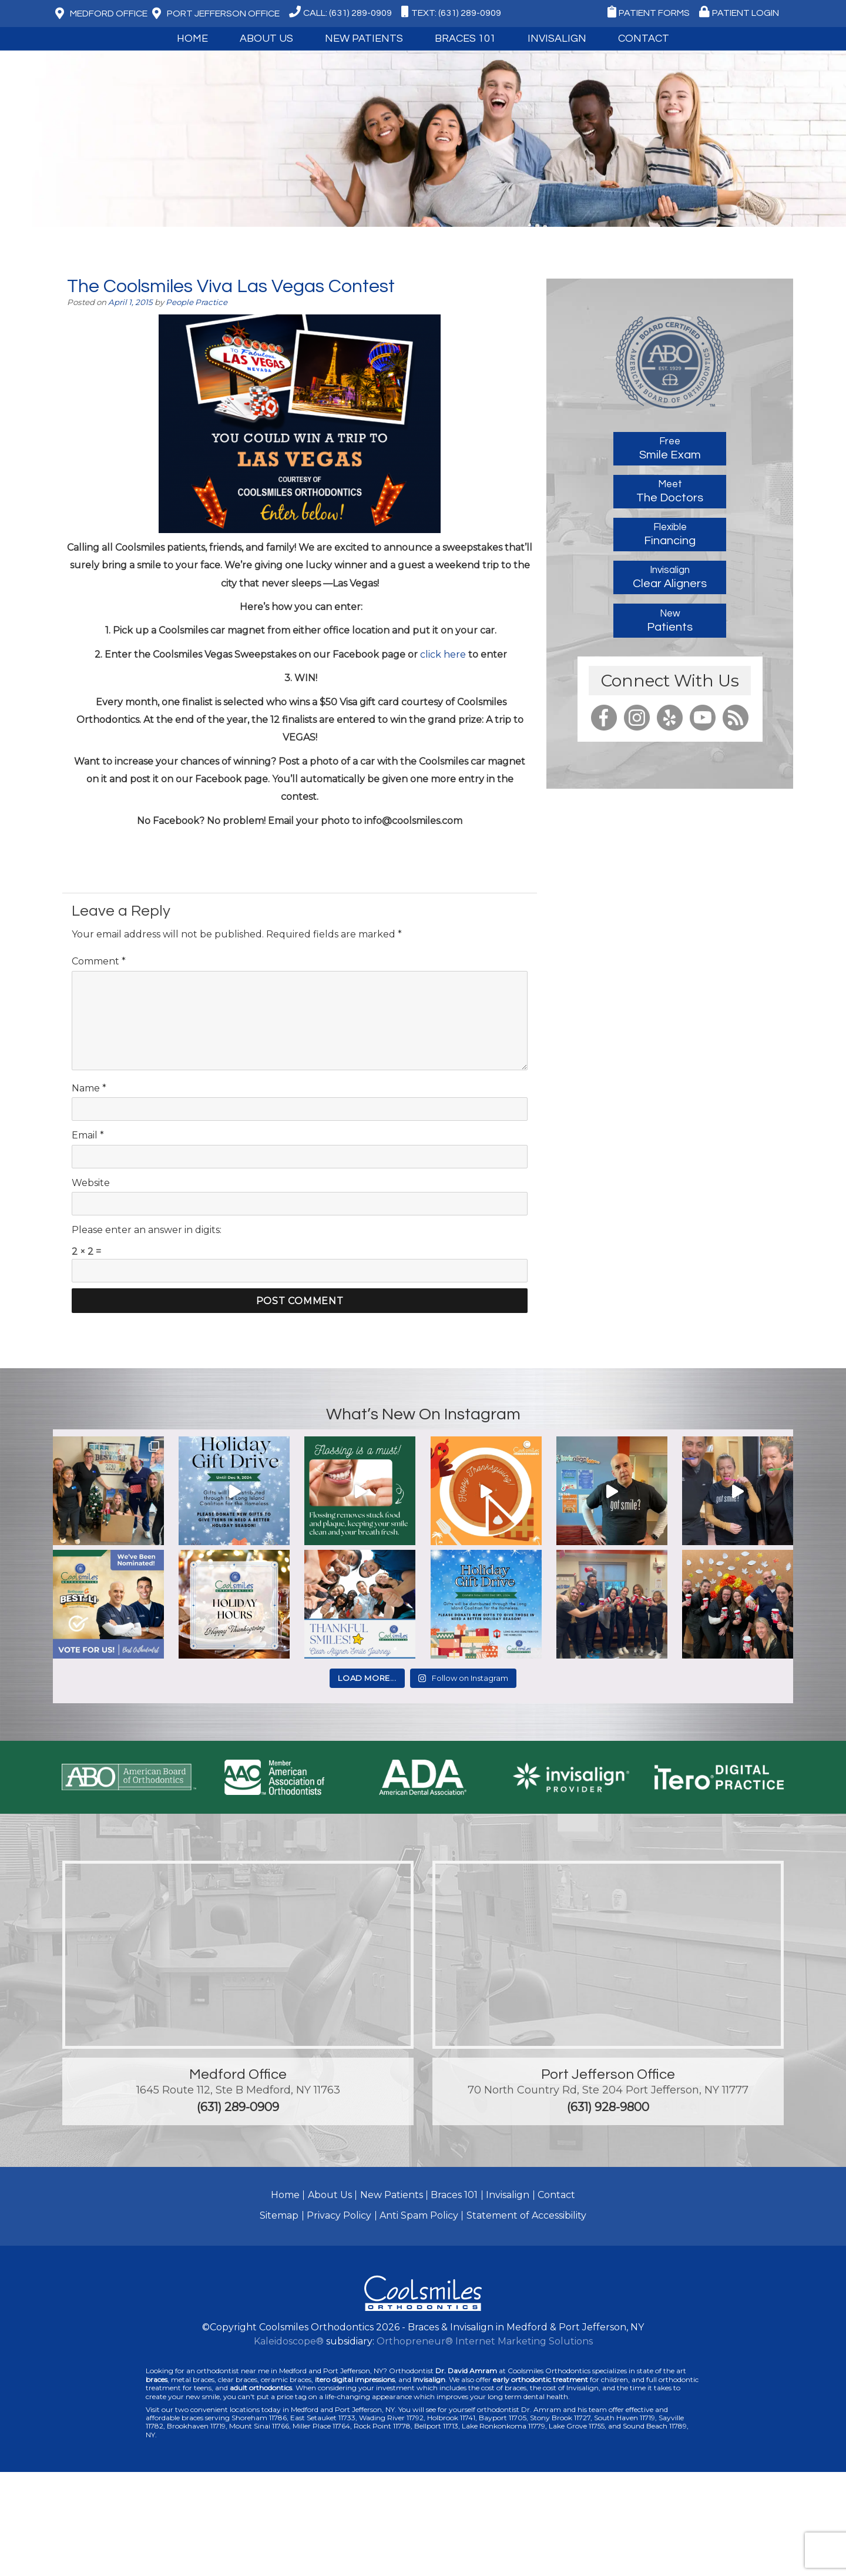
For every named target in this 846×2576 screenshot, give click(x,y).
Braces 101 (465, 38)
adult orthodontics (261, 2387)
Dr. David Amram (466, 2370)
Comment (99, 961)
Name (89, 1088)
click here (443, 654)
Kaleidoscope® (289, 2341)
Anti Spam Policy (419, 2215)
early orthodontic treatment (540, 2379)
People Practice (196, 302)
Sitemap (279, 2215)
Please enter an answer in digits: (146, 1229)
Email (88, 1135)
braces (156, 2379)
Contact (643, 38)
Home (192, 38)
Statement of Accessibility (526, 2215)
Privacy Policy (339, 2215)
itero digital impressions (355, 2379)
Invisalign (557, 38)
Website (91, 1182)
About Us (266, 38)
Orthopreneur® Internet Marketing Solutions (485, 2341)
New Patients (364, 38)
